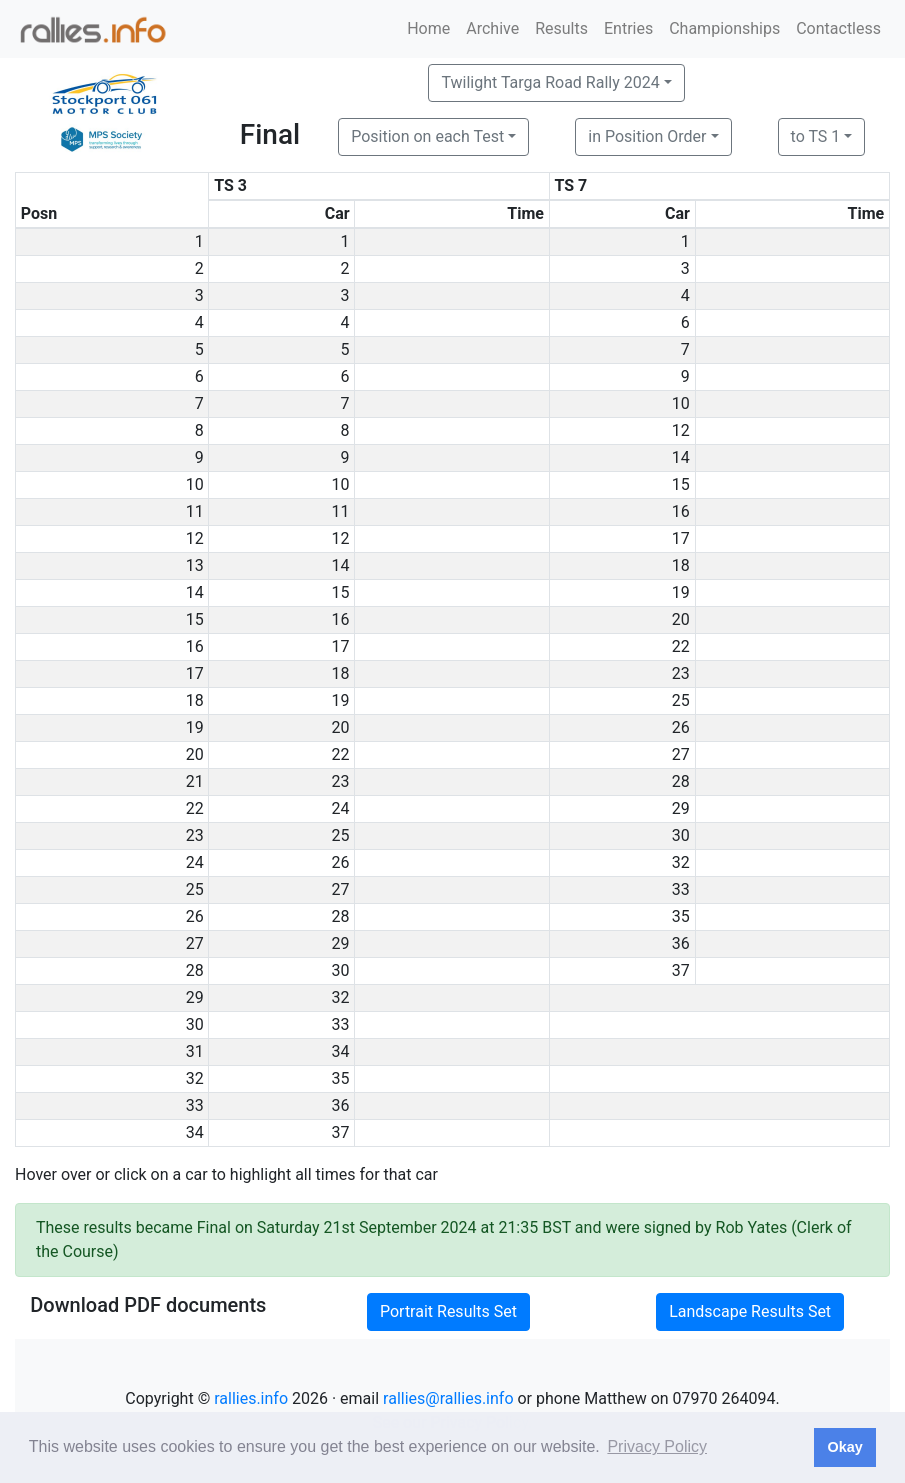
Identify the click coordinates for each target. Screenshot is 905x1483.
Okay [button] (844, 1447)
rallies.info (251, 1398)
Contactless (838, 28)
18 (681, 565)
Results (561, 28)
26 (681, 727)
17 (681, 538)
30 (681, 835)
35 (681, 916)
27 (681, 754)
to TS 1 (816, 136)
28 (681, 781)
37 (681, 970)
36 (681, 943)
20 (681, 619)
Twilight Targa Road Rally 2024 (550, 82)
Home (428, 28)
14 (681, 457)
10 (681, 403)
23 (681, 673)
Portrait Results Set (448, 1311)
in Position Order (647, 136)
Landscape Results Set (750, 1311)
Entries (628, 28)
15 (681, 484)
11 (341, 511)
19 (681, 592)
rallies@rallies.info (448, 1398)
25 (681, 700)
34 (341, 1051)
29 (681, 808)
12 (681, 430)
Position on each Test (427, 136)
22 (681, 646)
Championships (724, 28)
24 (341, 808)
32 (681, 862)
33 (681, 889)
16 (681, 511)
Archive (492, 28)
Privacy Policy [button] (657, 1446)
